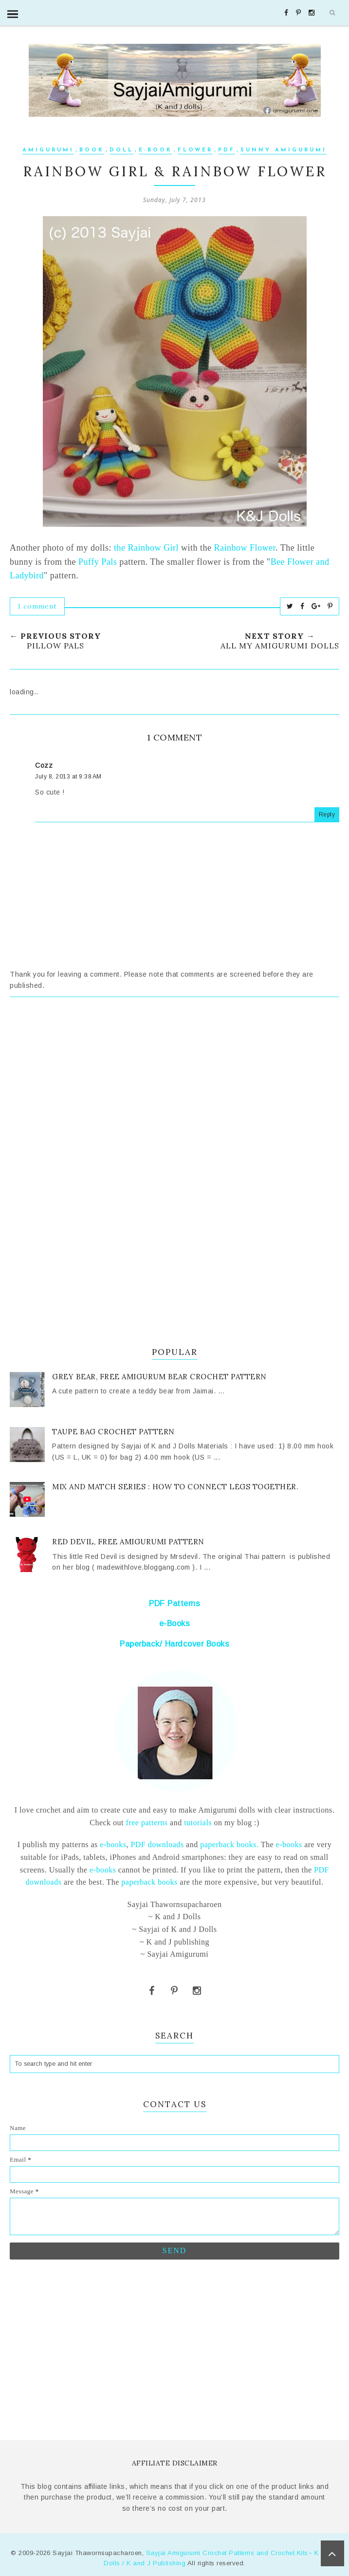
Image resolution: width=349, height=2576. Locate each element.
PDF (226, 150)
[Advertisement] (174, 1094)
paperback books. (229, 1844)
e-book (155, 150)
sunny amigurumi (283, 150)
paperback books (149, 1882)
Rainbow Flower (245, 548)
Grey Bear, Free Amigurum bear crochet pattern (159, 1376)
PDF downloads (157, 1844)
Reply (327, 814)
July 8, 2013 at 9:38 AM (68, 776)
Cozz (44, 765)
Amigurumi (48, 150)
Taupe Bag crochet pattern (113, 1431)
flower (195, 150)
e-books (113, 1844)
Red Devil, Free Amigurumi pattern (128, 1541)
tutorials (198, 1822)
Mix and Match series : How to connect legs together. (175, 1486)
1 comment (37, 606)
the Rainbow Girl (146, 548)
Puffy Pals (97, 562)
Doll (121, 150)
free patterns (146, 1822)
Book (91, 150)
